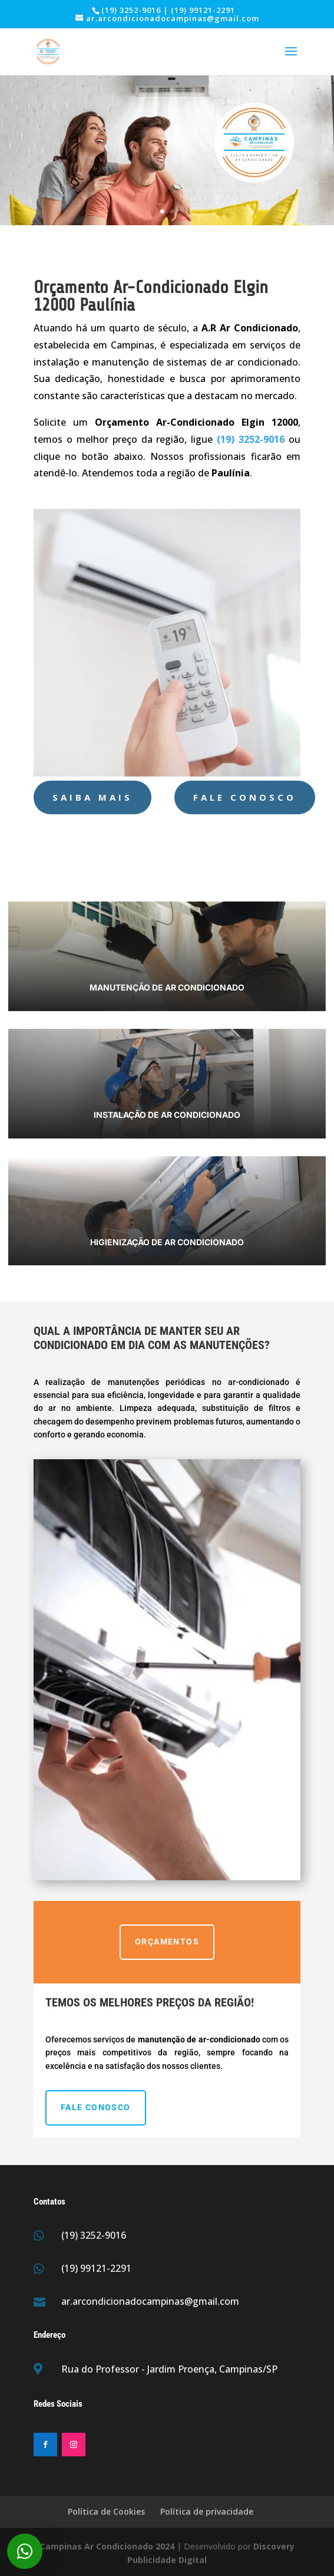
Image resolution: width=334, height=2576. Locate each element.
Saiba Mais (92, 797)
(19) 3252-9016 (93, 2235)
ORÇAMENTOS (167, 1941)
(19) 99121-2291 (96, 2268)
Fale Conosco (244, 797)
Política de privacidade (206, 2511)
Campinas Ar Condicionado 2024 (107, 2546)
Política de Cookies (106, 2511)
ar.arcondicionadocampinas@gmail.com (150, 2301)
